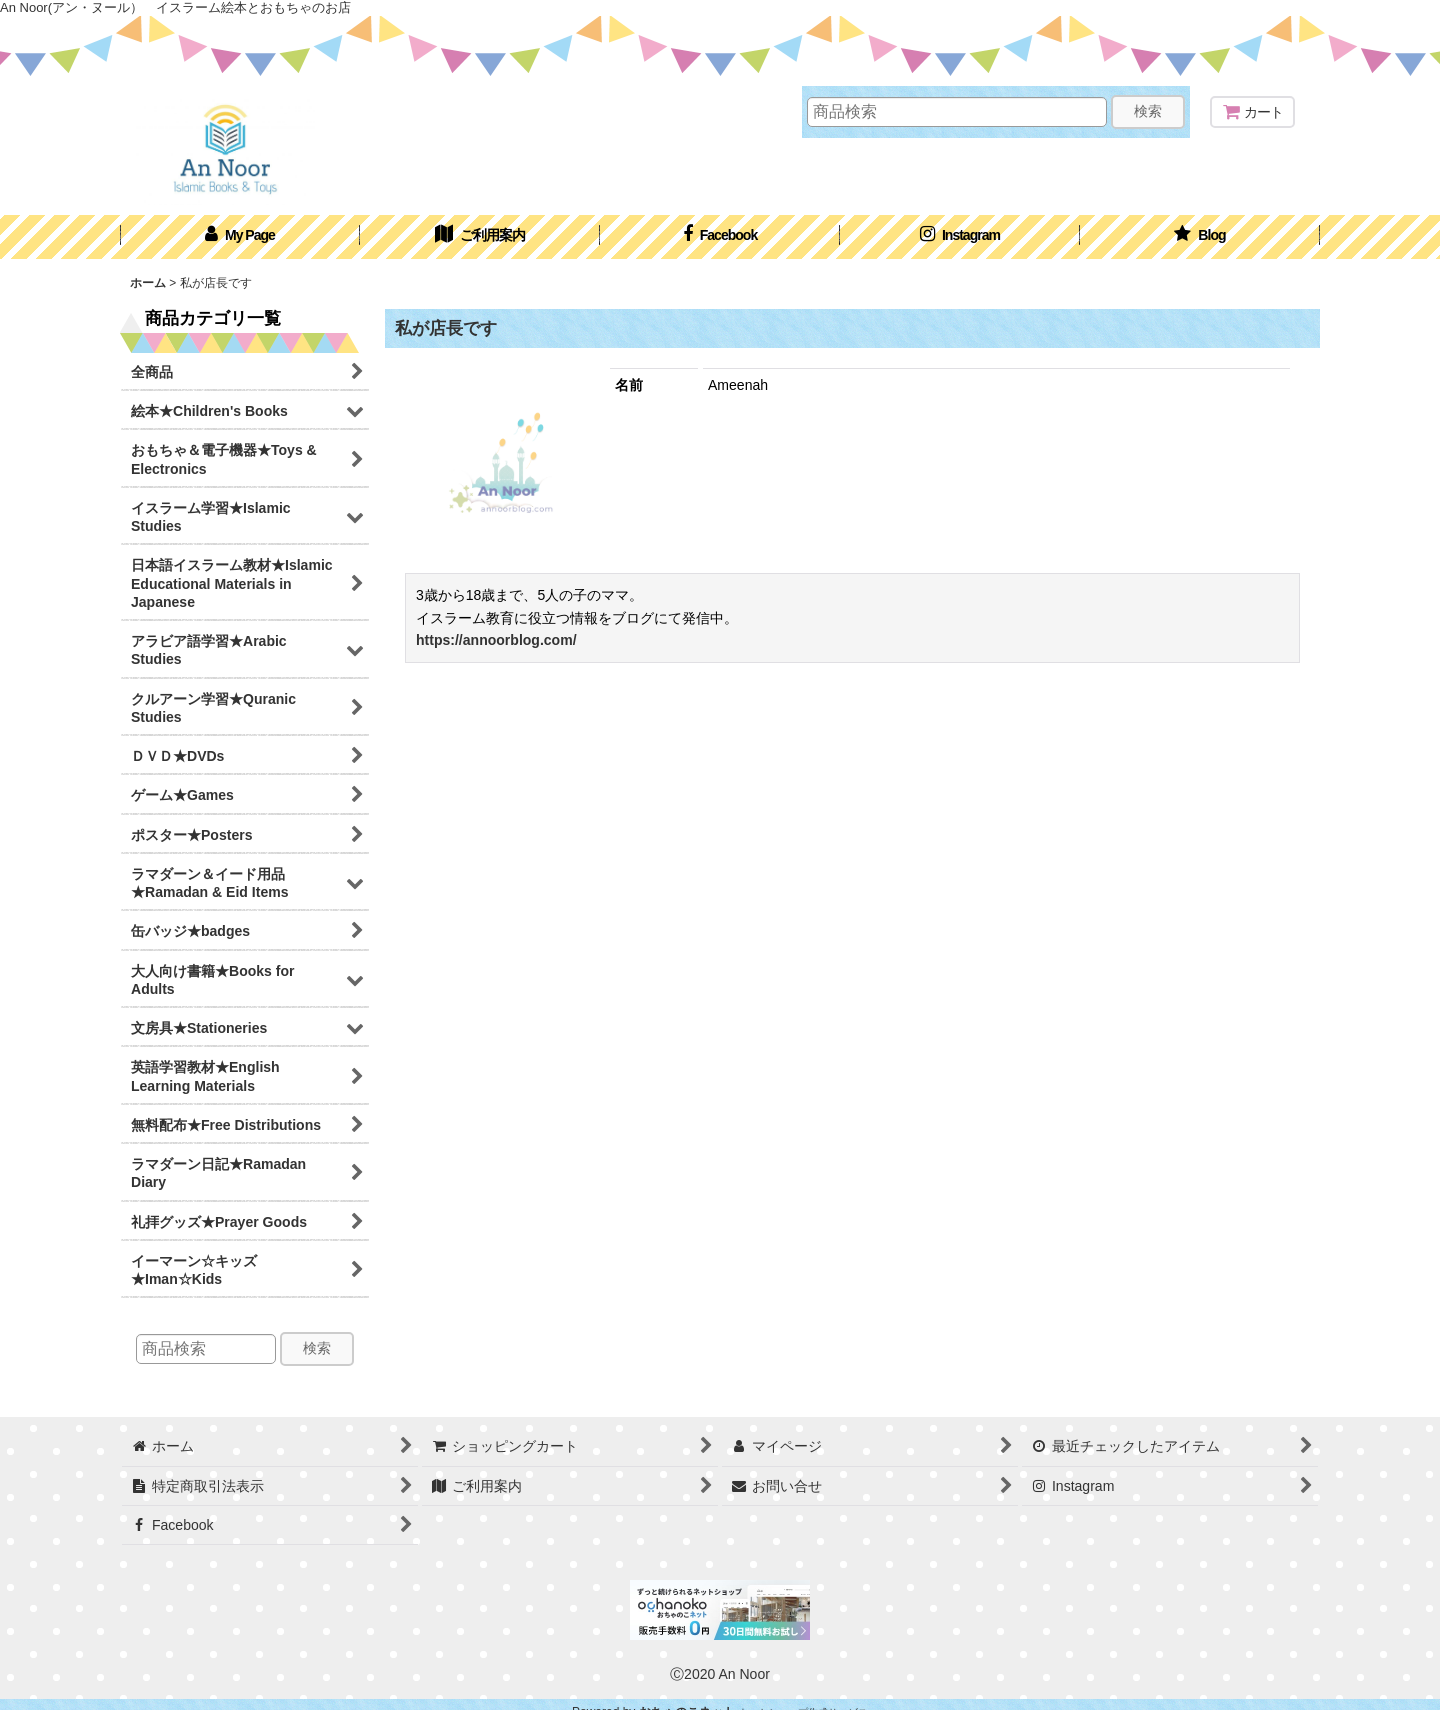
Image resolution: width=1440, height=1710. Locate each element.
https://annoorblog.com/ (496, 640)
